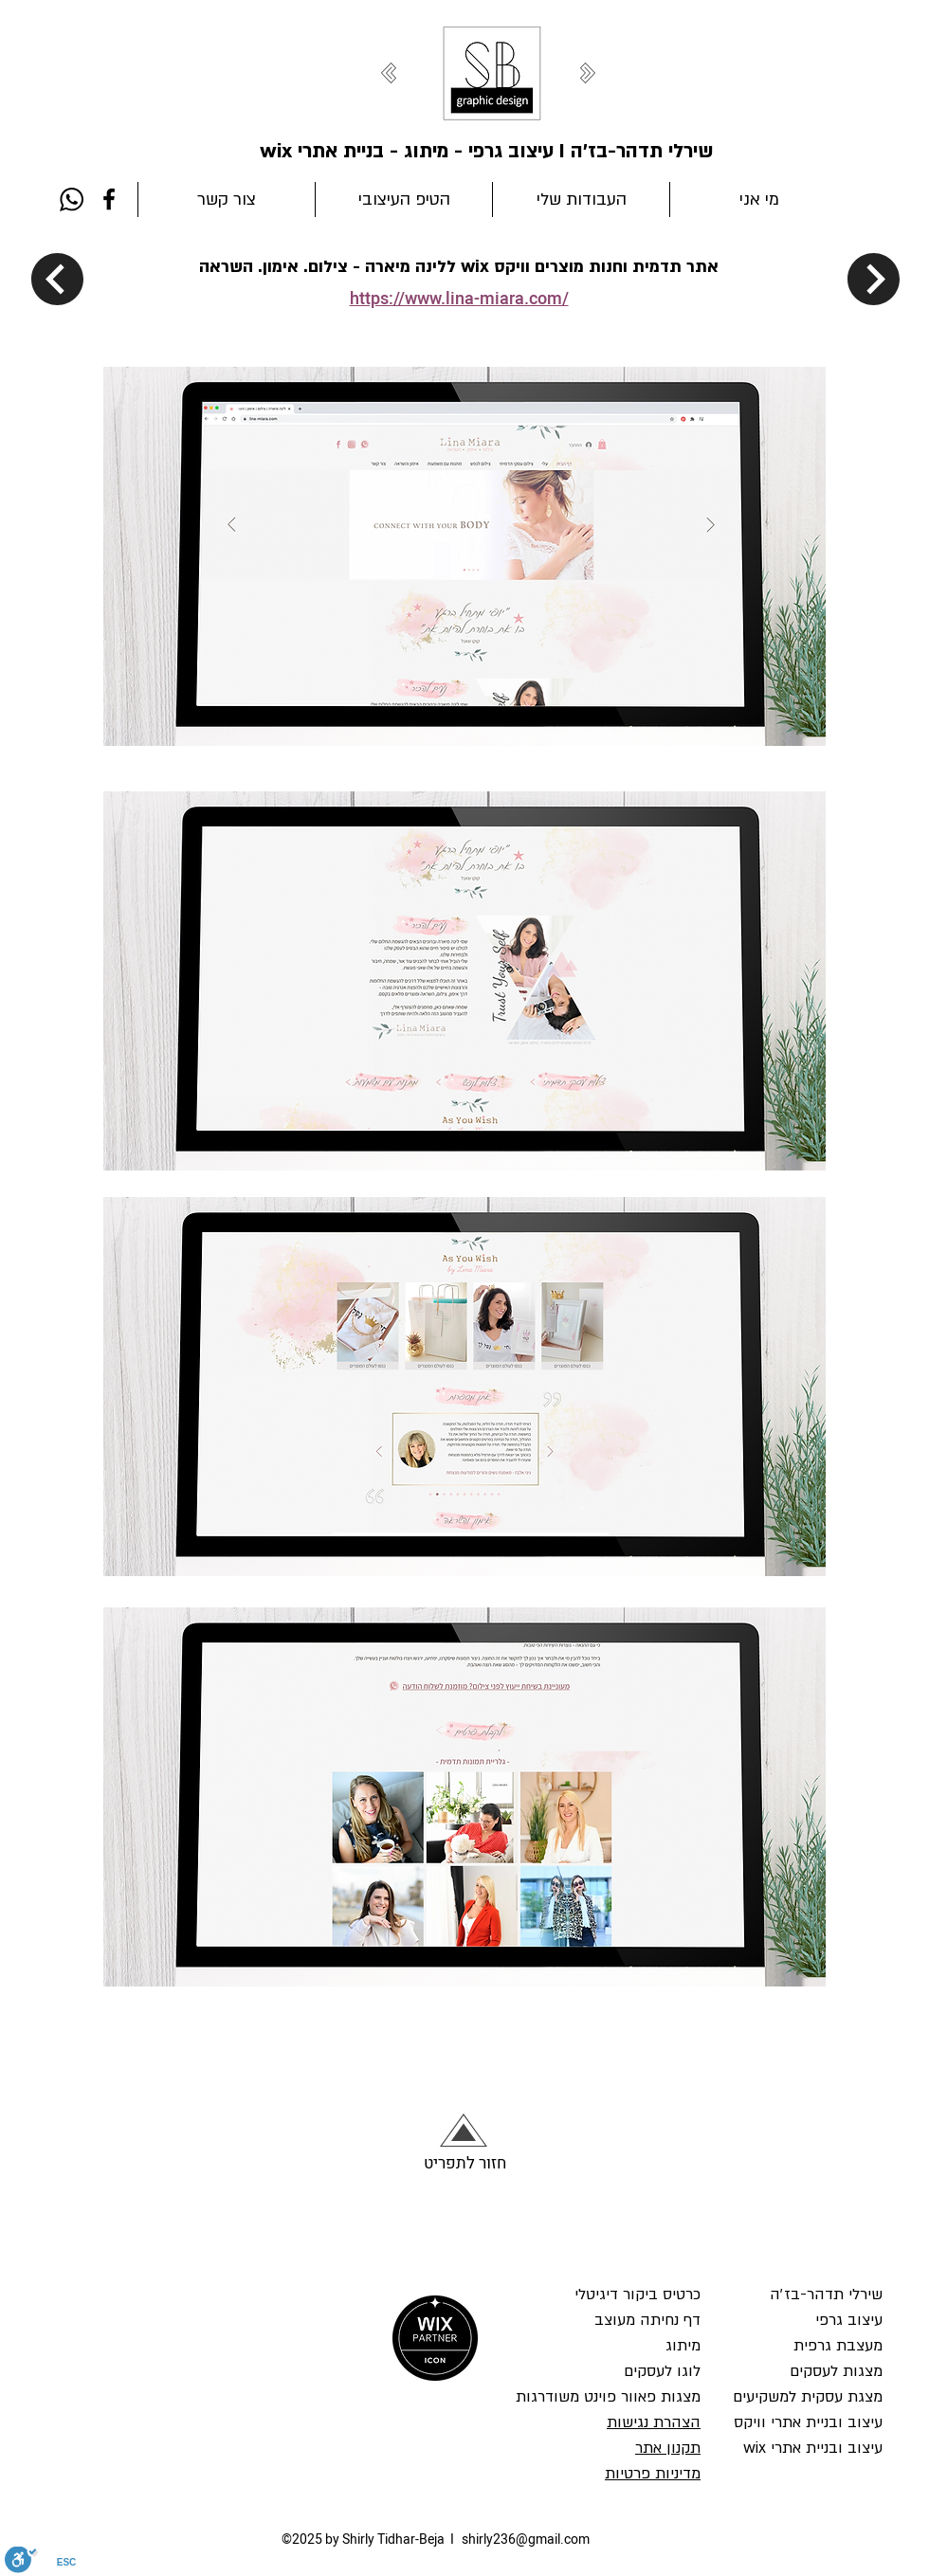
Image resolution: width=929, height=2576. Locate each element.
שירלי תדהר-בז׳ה (826, 2294)
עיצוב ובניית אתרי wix (813, 2448)
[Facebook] (109, 199)
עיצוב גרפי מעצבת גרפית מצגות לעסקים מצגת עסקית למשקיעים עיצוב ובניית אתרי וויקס (808, 2371)
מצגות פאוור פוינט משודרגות (608, 2396)
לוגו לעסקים (660, 2371)
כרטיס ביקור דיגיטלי (637, 2294)
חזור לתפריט (465, 2163)
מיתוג (681, 2345)
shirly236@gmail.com (526, 2539)
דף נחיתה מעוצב (647, 2320)
